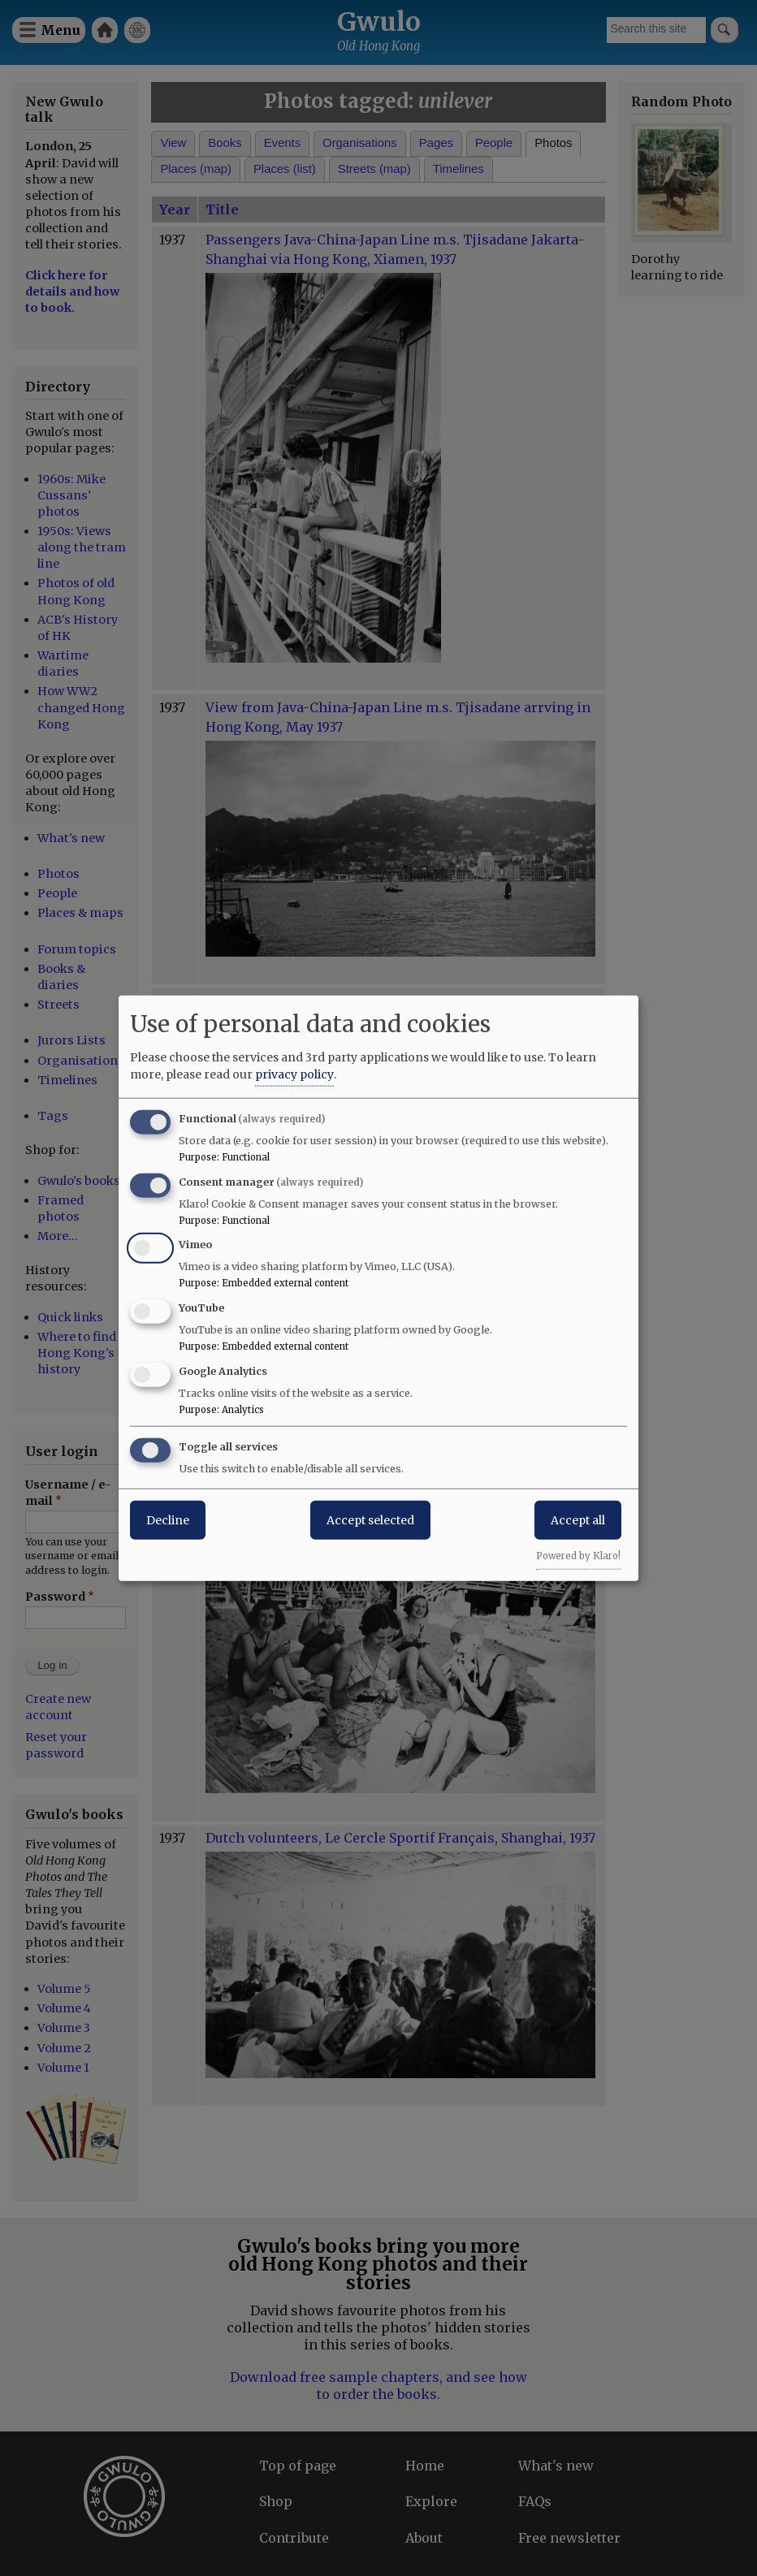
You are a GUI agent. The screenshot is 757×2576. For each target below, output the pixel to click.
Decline (167, 1519)
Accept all (578, 1519)
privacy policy (294, 1073)
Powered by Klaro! (578, 1555)
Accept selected (370, 1519)
